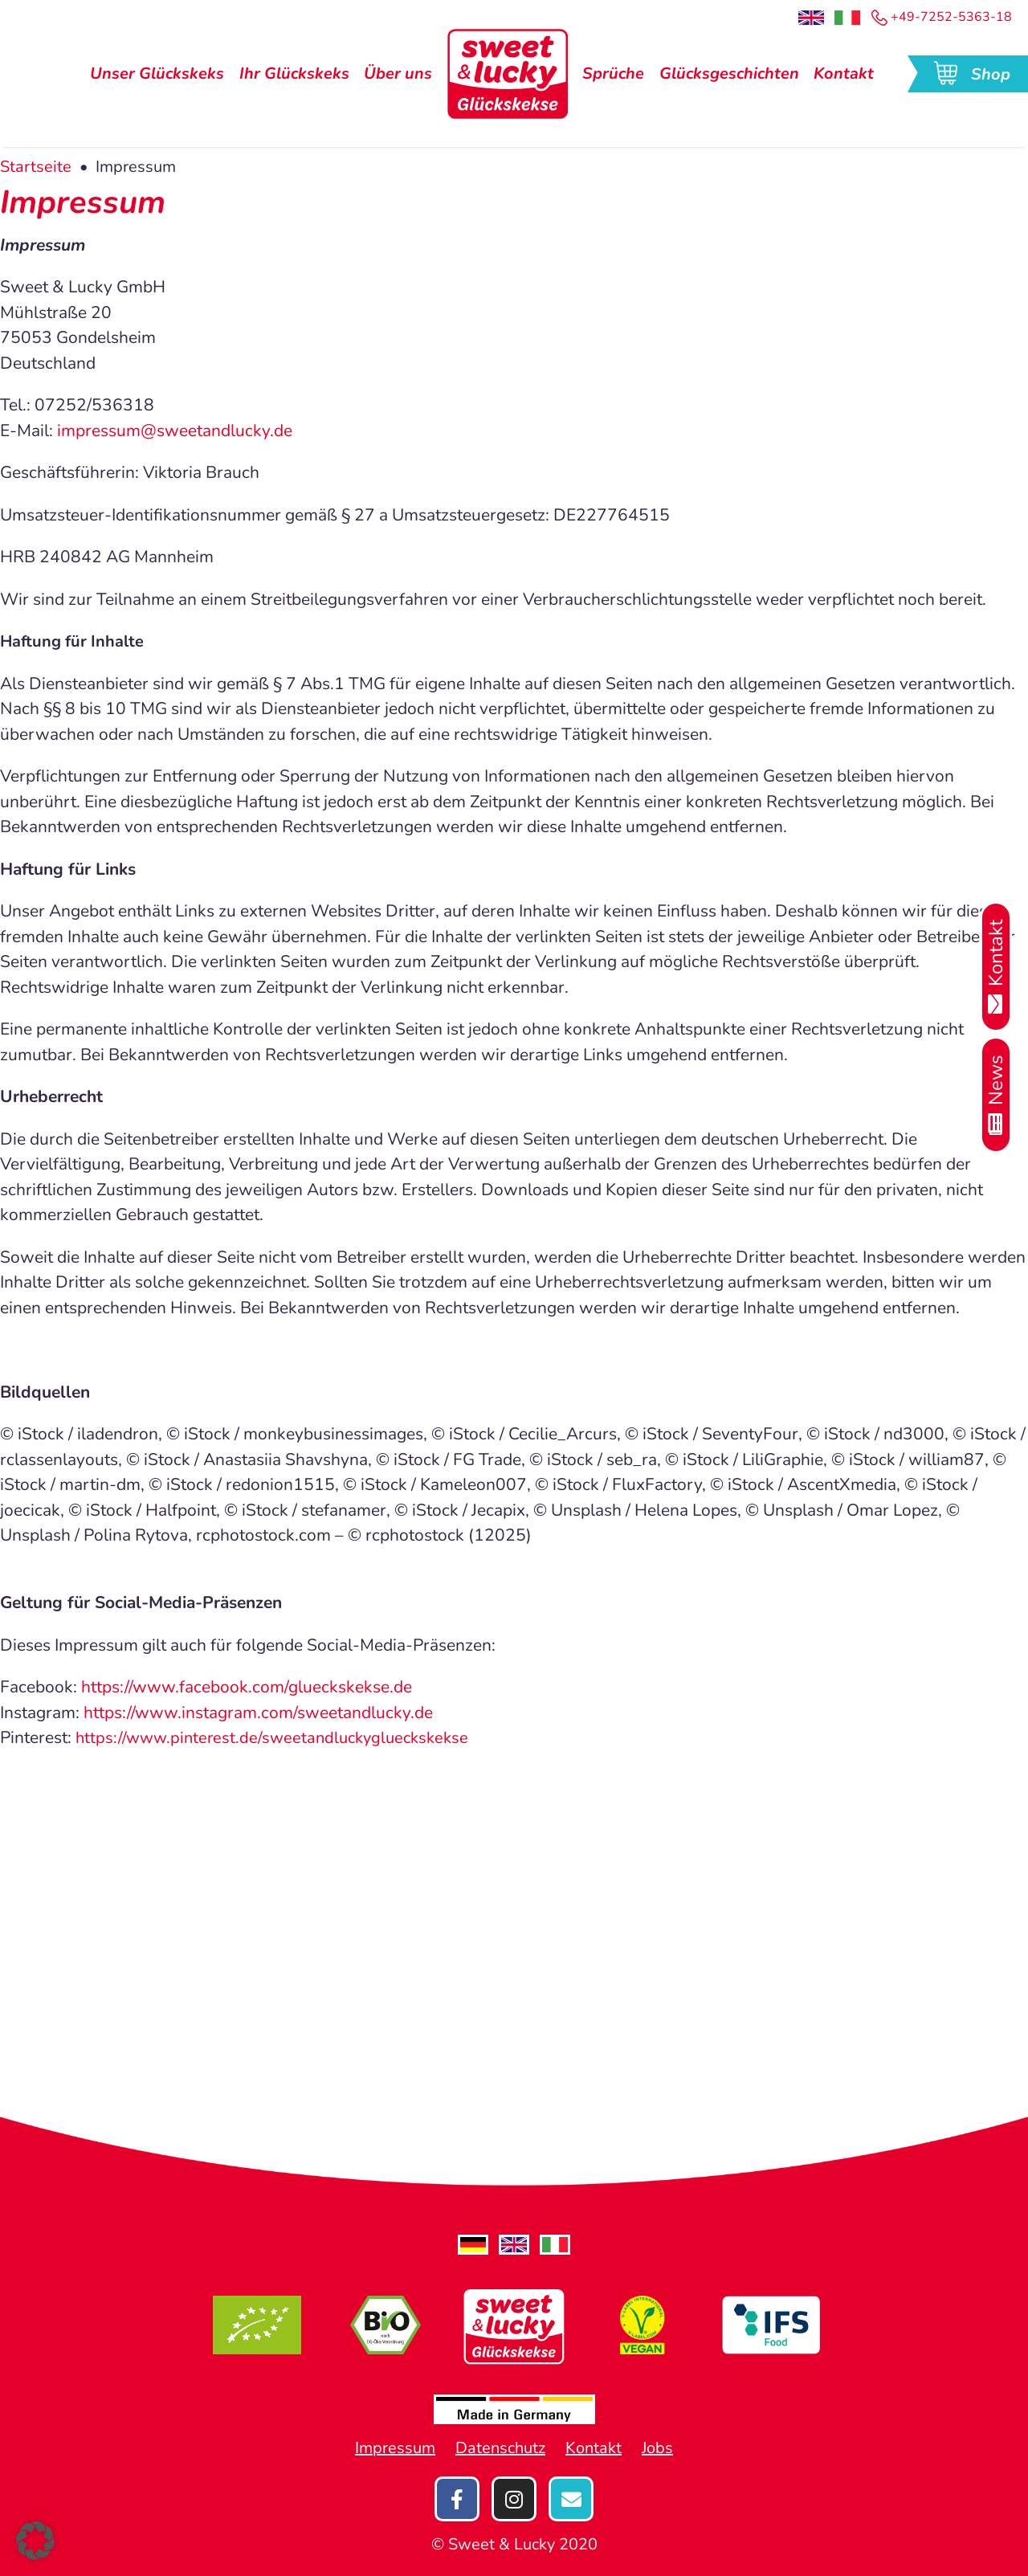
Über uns (398, 77)
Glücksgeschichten (729, 77)
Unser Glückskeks (157, 77)
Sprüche (613, 77)
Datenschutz (500, 2448)
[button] (35, 2540)
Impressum (395, 2448)
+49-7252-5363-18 (941, 17)
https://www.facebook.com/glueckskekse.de (246, 1687)
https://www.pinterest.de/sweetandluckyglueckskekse (271, 1738)
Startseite (35, 167)
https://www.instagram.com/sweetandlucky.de (258, 1712)
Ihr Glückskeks (294, 77)
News (996, 1095)
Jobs (657, 2448)
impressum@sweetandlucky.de (174, 430)
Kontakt (844, 77)
